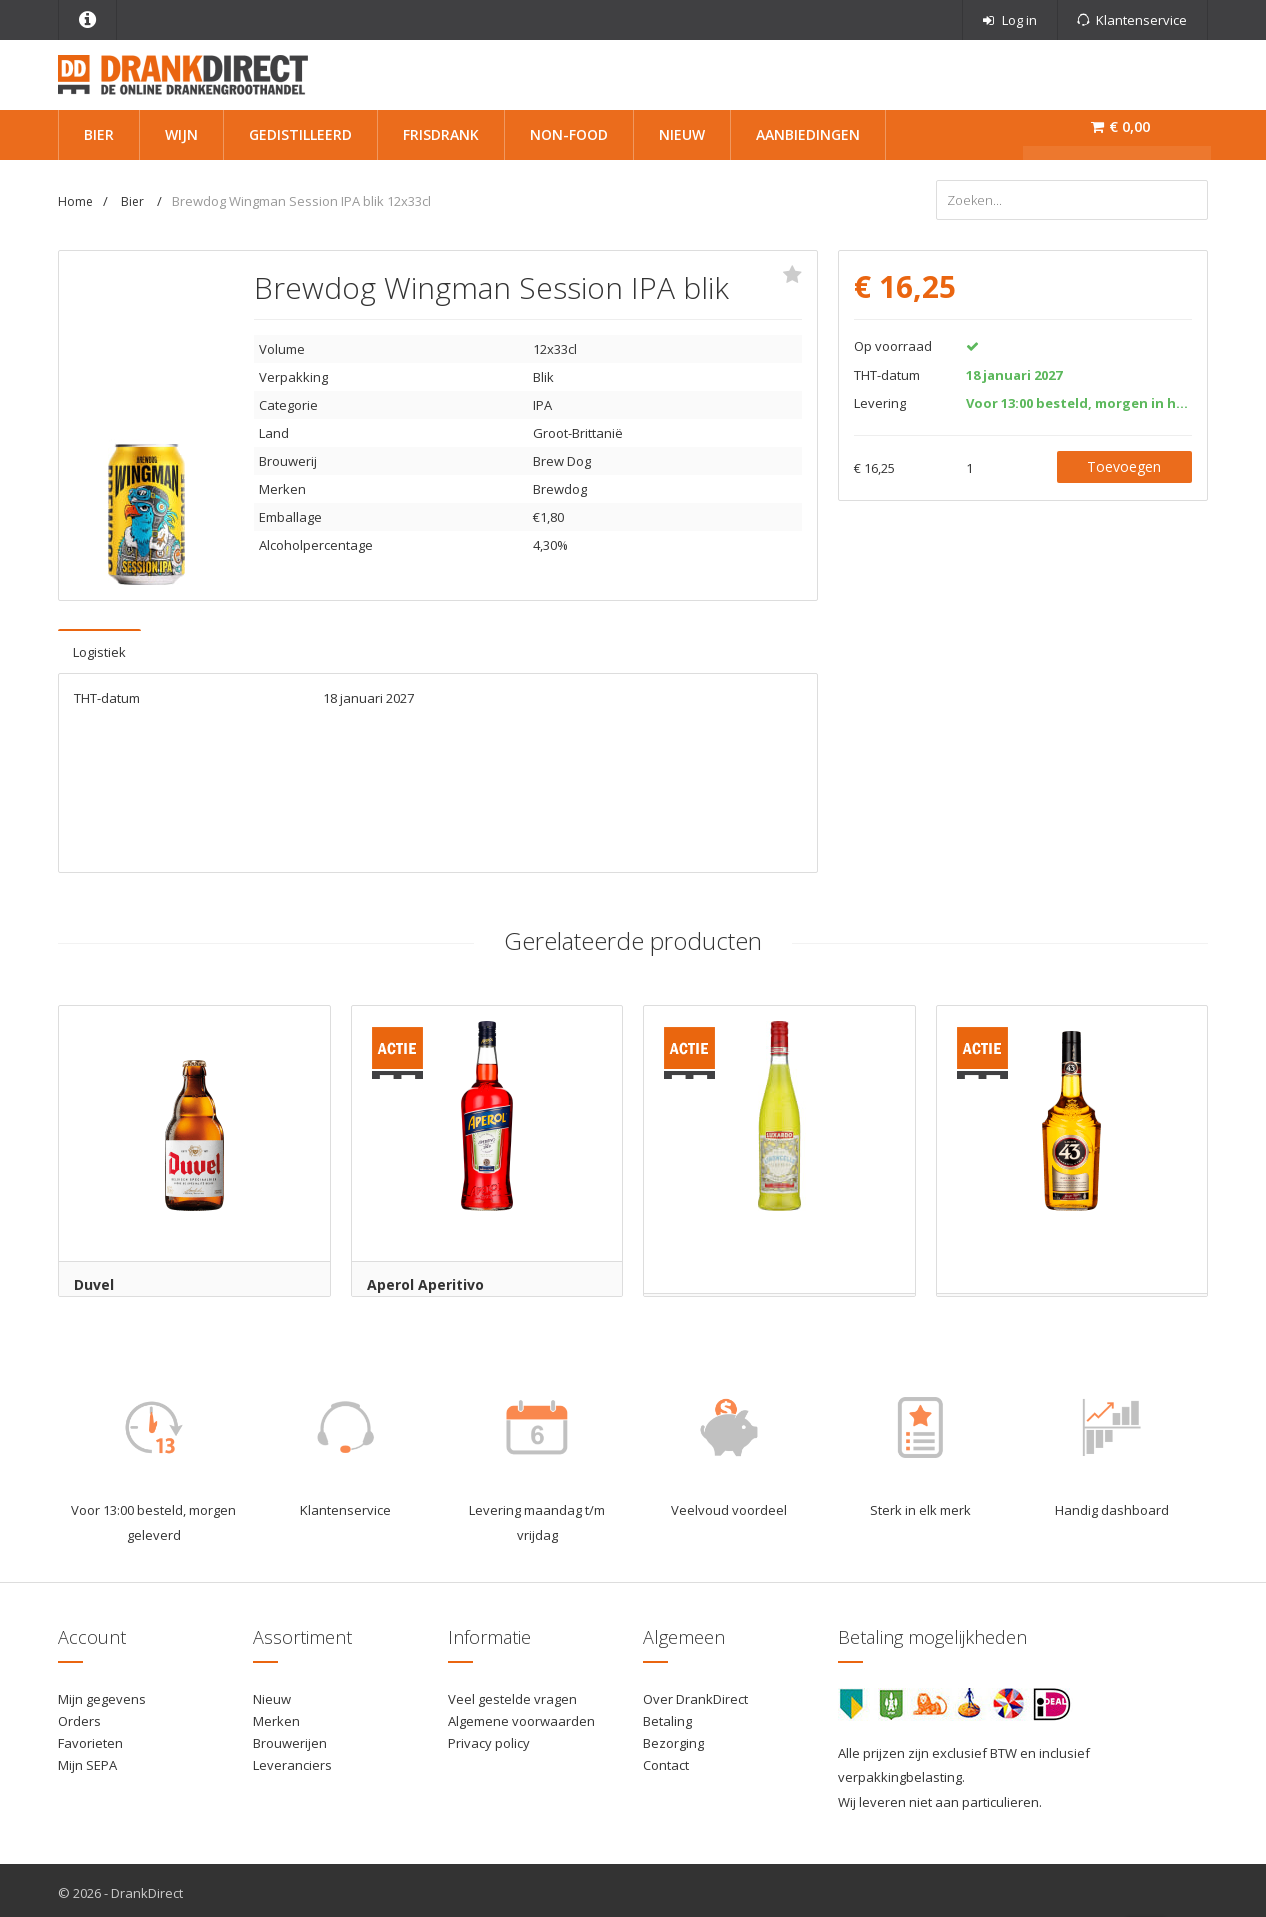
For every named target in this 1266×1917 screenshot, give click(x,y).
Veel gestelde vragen (512, 1694)
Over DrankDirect (695, 1694)
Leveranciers (292, 1760)
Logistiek (99, 647)
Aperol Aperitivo (425, 1279)
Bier (99, 134)
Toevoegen (1124, 461)
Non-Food (569, 134)
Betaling (667, 1716)
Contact (666, 1760)
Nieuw (682, 134)
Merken (276, 1716)
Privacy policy (489, 1738)
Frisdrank (441, 134)
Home (75, 201)
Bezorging (673, 1738)
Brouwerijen (290, 1738)
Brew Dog (562, 456)
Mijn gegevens (102, 1694)
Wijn (181, 134)
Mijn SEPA (87, 1760)
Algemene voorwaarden (521, 1716)
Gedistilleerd (300, 134)
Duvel (94, 1279)
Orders (79, 1716)
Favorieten (90, 1738)
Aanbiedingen (808, 134)
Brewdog (560, 484)
